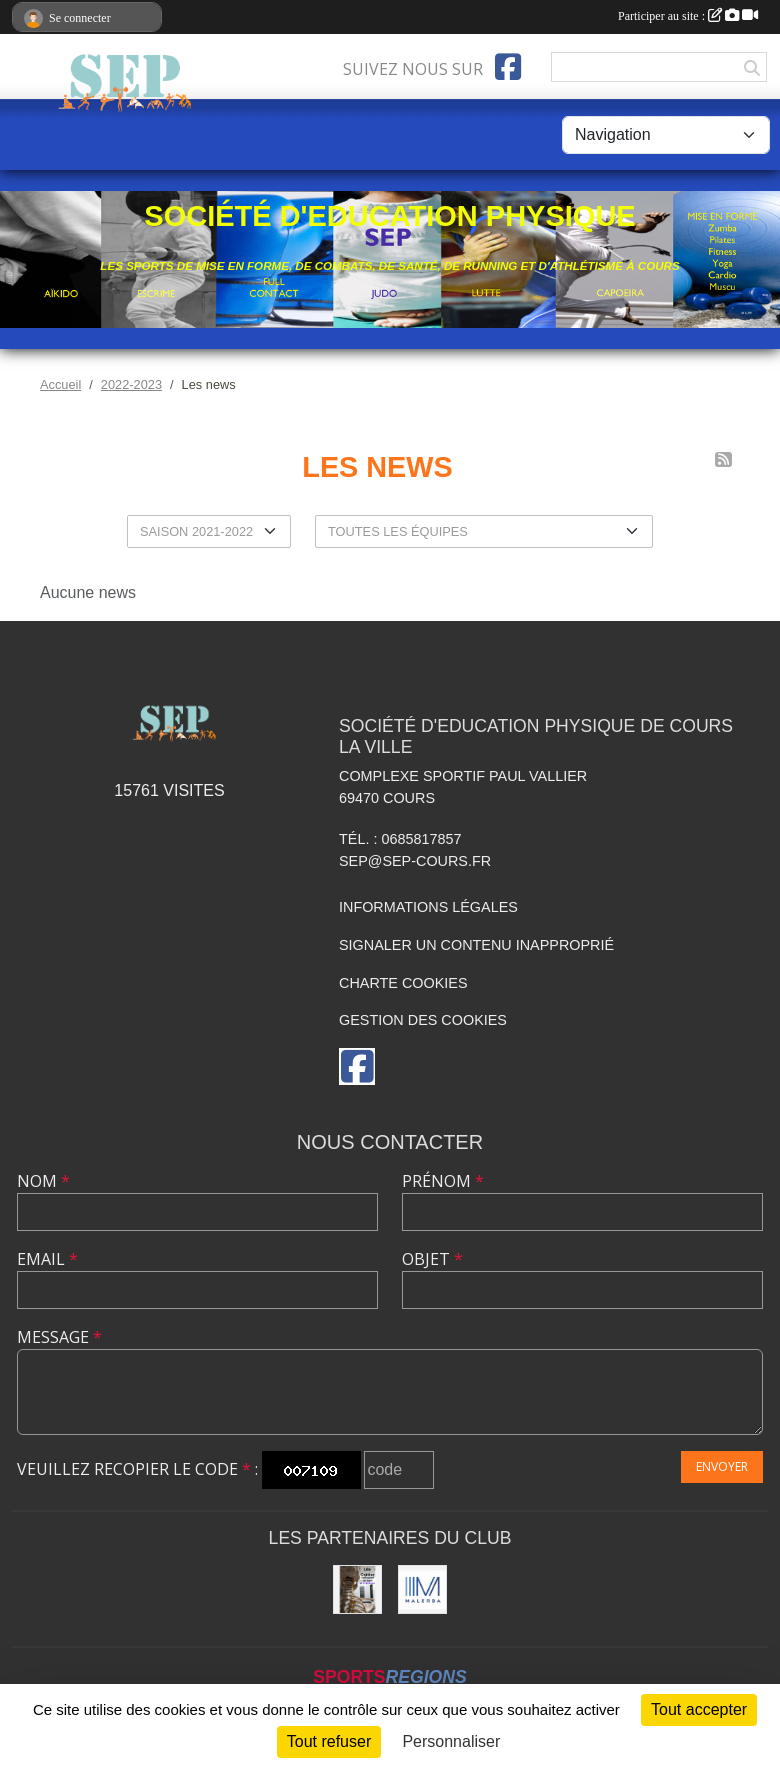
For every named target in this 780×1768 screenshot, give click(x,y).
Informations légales (428, 907)
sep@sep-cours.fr (415, 861)
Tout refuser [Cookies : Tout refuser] (329, 1741)
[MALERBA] (422, 1589)
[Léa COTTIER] (357, 1589)
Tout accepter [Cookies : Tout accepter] (699, 1709)
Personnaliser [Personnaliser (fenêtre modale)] (451, 1741)
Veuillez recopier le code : (137, 1469)
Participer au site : (688, 16)
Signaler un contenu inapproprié (476, 945)
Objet (432, 1259)
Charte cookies (403, 983)
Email (47, 1259)
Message (59, 1337)
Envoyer (722, 1466)
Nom (43, 1181)
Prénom (443, 1181)
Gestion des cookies (423, 1020)
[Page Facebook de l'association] (508, 67)
